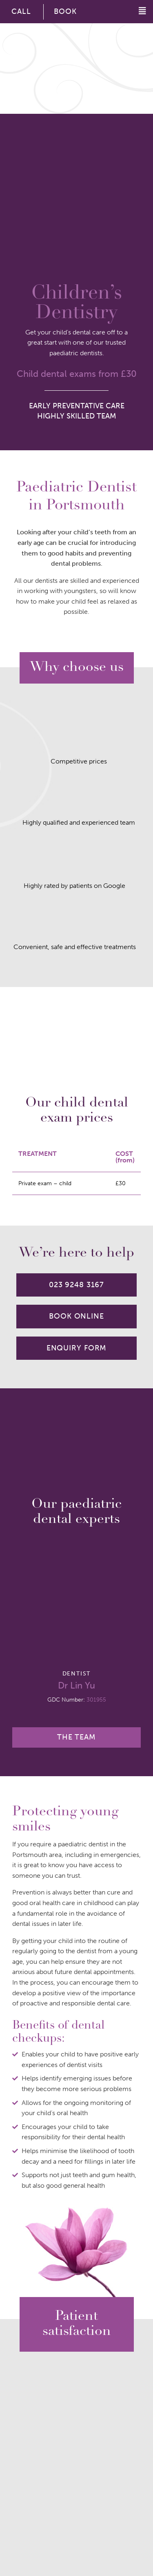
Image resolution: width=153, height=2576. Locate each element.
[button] (137, 11)
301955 (96, 1699)
